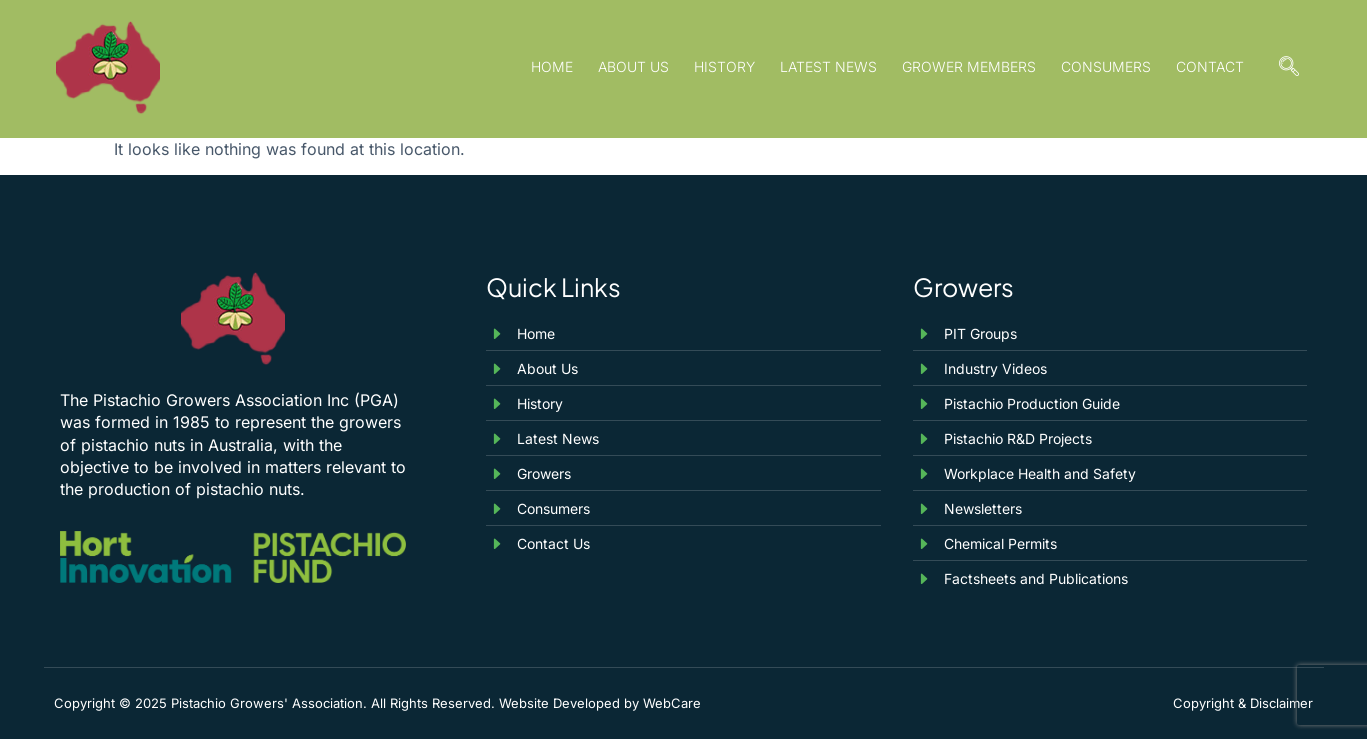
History (724, 66)
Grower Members (969, 66)
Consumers (1106, 66)
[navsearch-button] (1289, 69)
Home (552, 66)
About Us (633, 66)
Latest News (828, 66)
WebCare (672, 703)
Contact (1210, 66)
